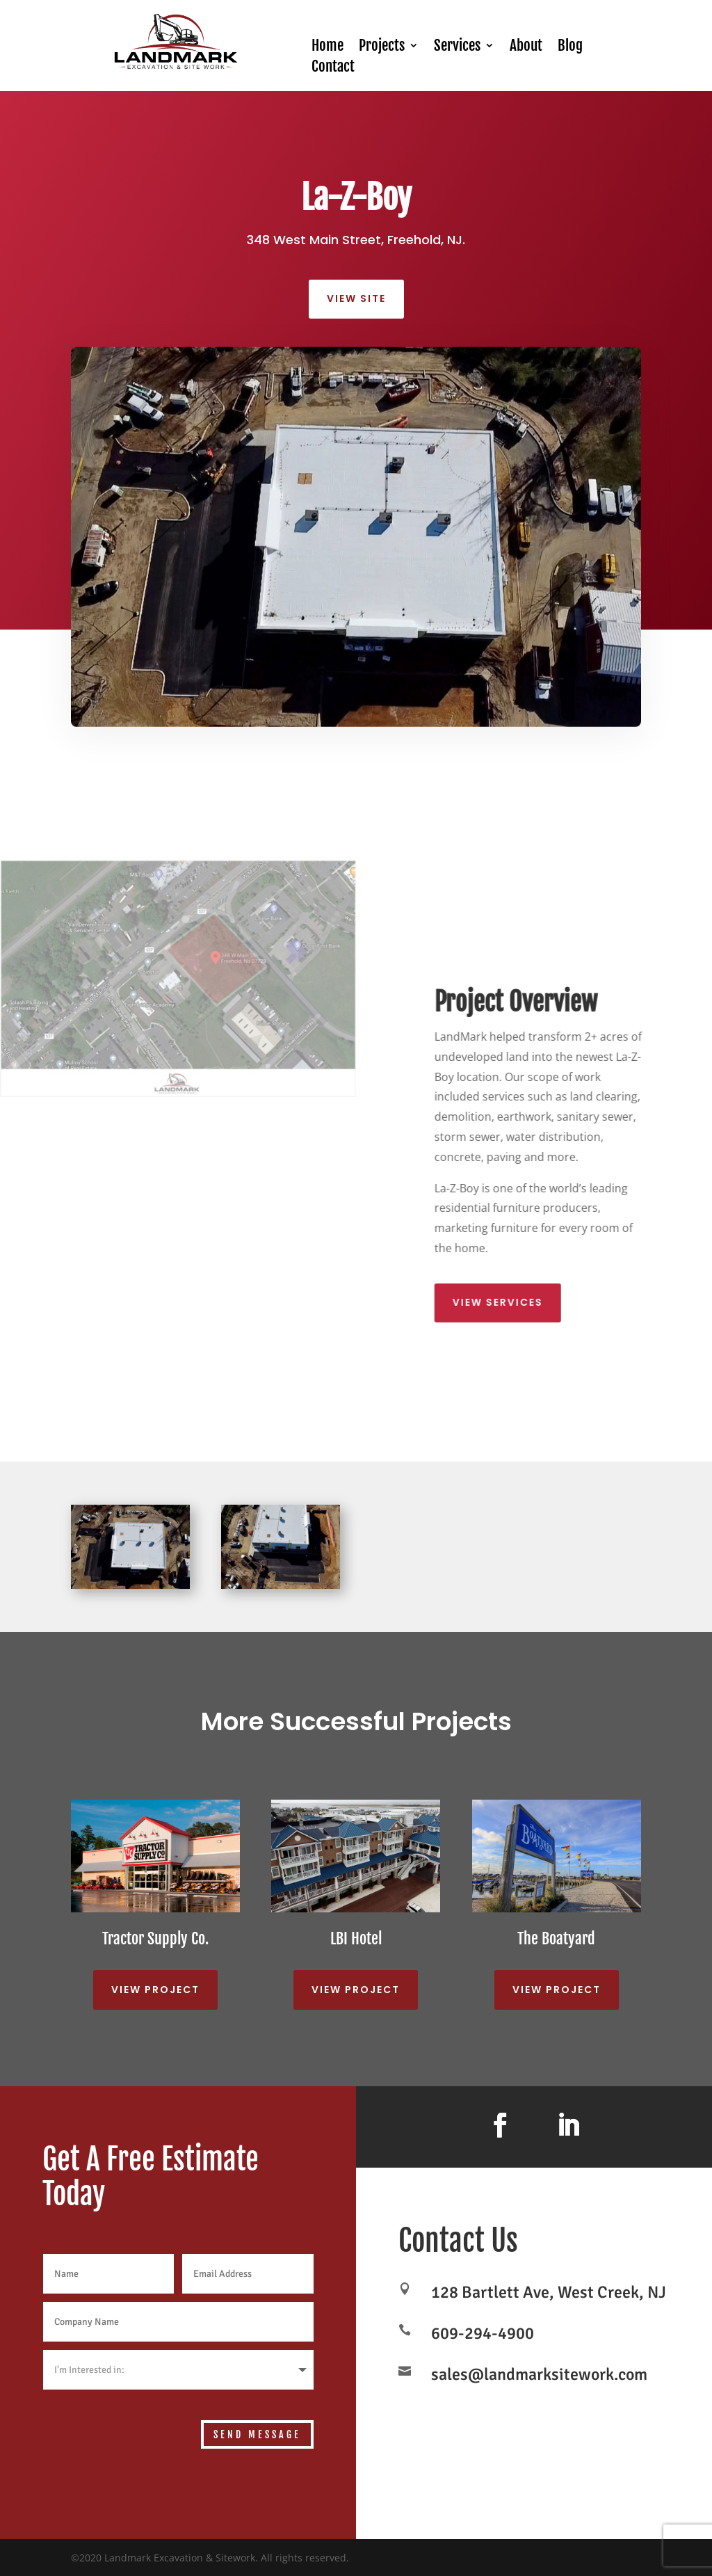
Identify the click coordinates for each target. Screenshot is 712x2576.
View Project (155, 1990)
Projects (382, 47)
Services (457, 47)
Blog (570, 47)
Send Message (257, 2434)
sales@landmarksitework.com (539, 2374)
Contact (333, 68)
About (526, 47)
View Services (514, 1302)
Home (327, 47)
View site (356, 298)
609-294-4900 (482, 2333)
